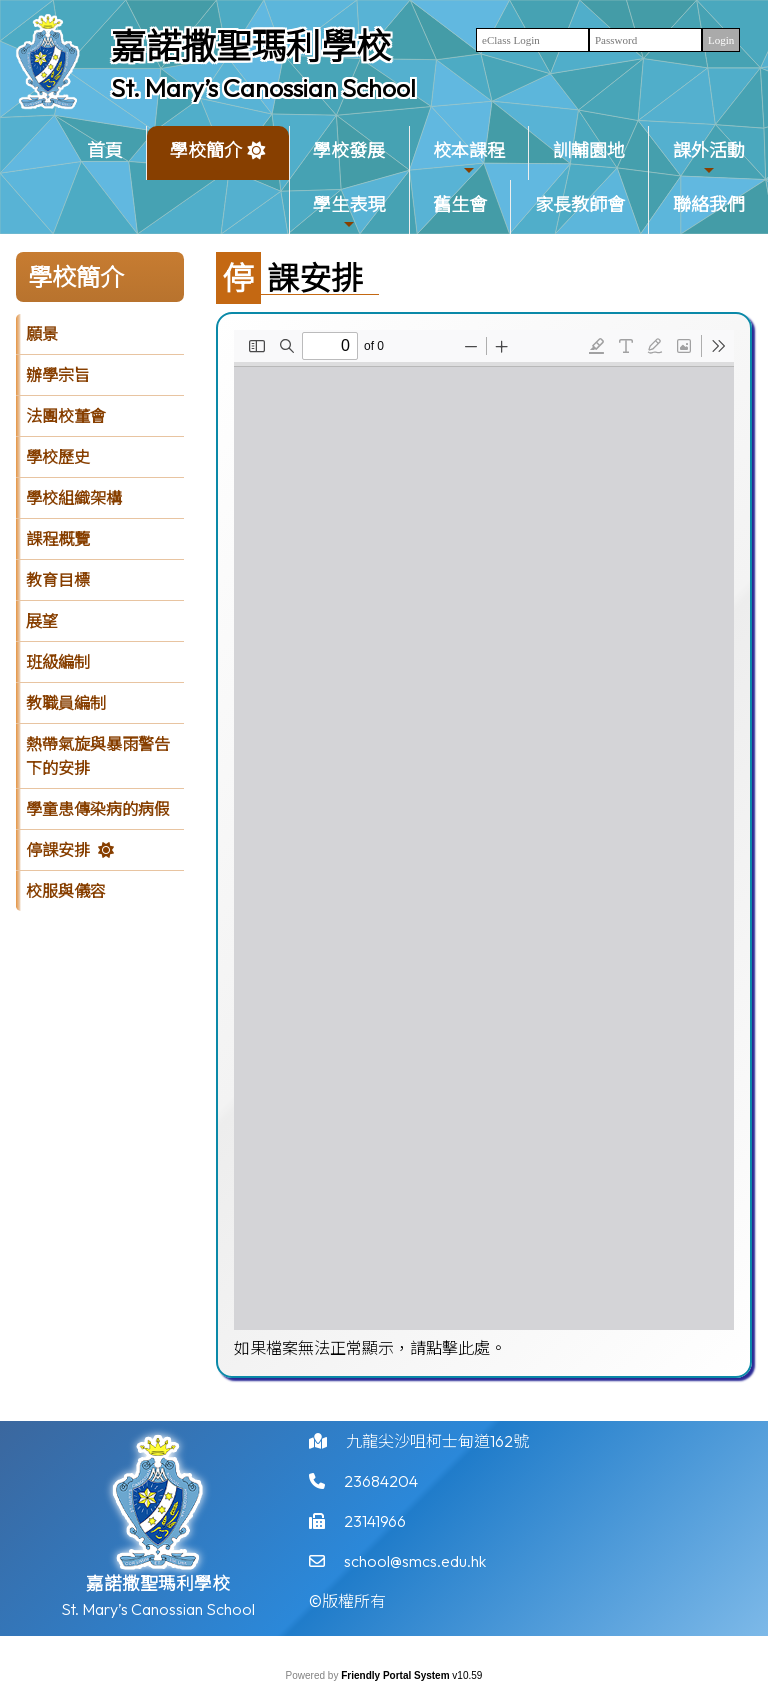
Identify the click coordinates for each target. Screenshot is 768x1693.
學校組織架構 (74, 498)
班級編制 (58, 662)
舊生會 (460, 204)
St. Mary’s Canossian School (263, 88)
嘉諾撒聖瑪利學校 (251, 46)
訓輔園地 (589, 150)
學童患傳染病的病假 (98, 809)
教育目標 (58, 580)
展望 (42, 621)
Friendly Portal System (396, 1675)
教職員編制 (66, 703)
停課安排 (58, 850)
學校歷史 (58, 457)
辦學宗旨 (58, 375)
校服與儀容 (66, 891)
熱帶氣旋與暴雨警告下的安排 (98, 756)
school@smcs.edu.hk (415, 1568)
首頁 (105, 150)
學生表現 (349, 212)
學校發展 (349, 150)
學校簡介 (206, 158)
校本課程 (469, 158)
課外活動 (709, 158)
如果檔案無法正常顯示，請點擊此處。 (370, 1348)
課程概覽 (58, 539)
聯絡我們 (709, 204)
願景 (42, 334)
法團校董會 (66, 416)
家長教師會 (580, 204)
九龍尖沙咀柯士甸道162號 (437, 1448)
